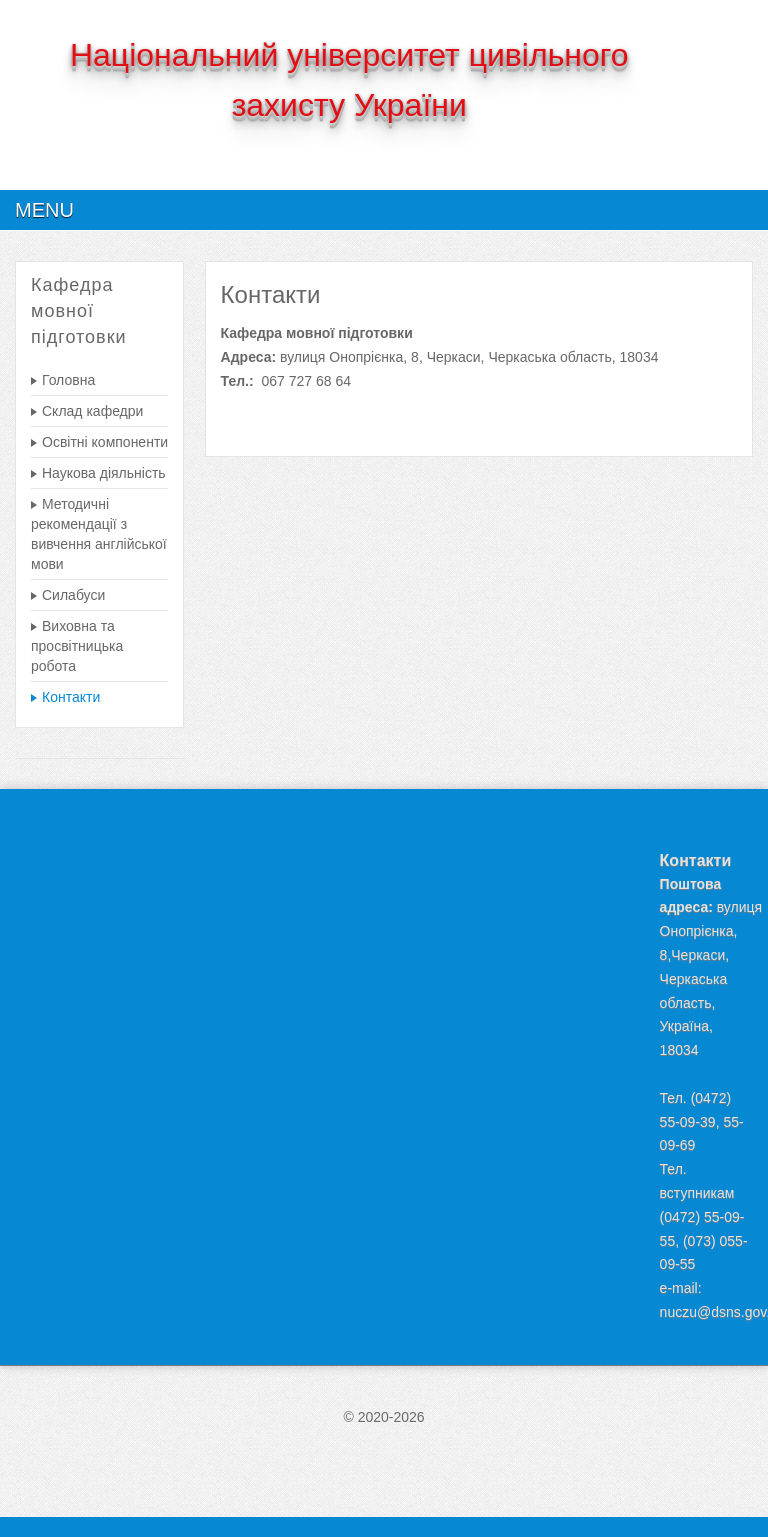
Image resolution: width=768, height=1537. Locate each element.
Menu (44, 210)
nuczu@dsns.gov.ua (706, 1312)
